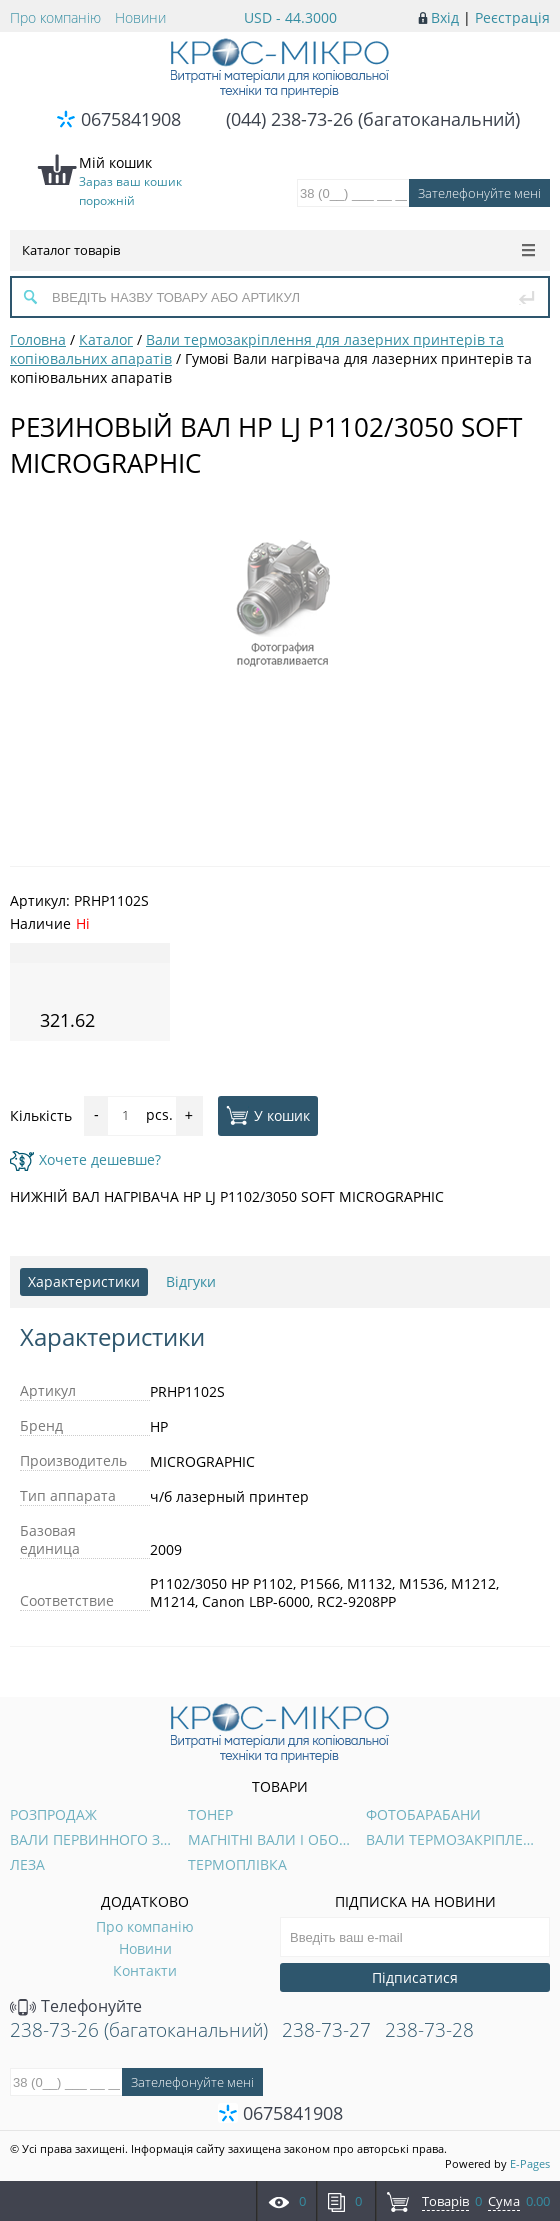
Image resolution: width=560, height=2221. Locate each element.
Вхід (445, 17)
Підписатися (415, 1977)
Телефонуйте (76, 2006)
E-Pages (530, 2163)
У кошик (268, 1115)
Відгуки (191, 1281)
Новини (140, 17)
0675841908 (131, 119)
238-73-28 (429, 2030)
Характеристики (84, 1281)
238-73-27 (326, 2030)
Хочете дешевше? (85, 1159)
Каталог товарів (278, 250)
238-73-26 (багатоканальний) (139, 2030)
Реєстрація (512, 17)
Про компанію (55, 17)
